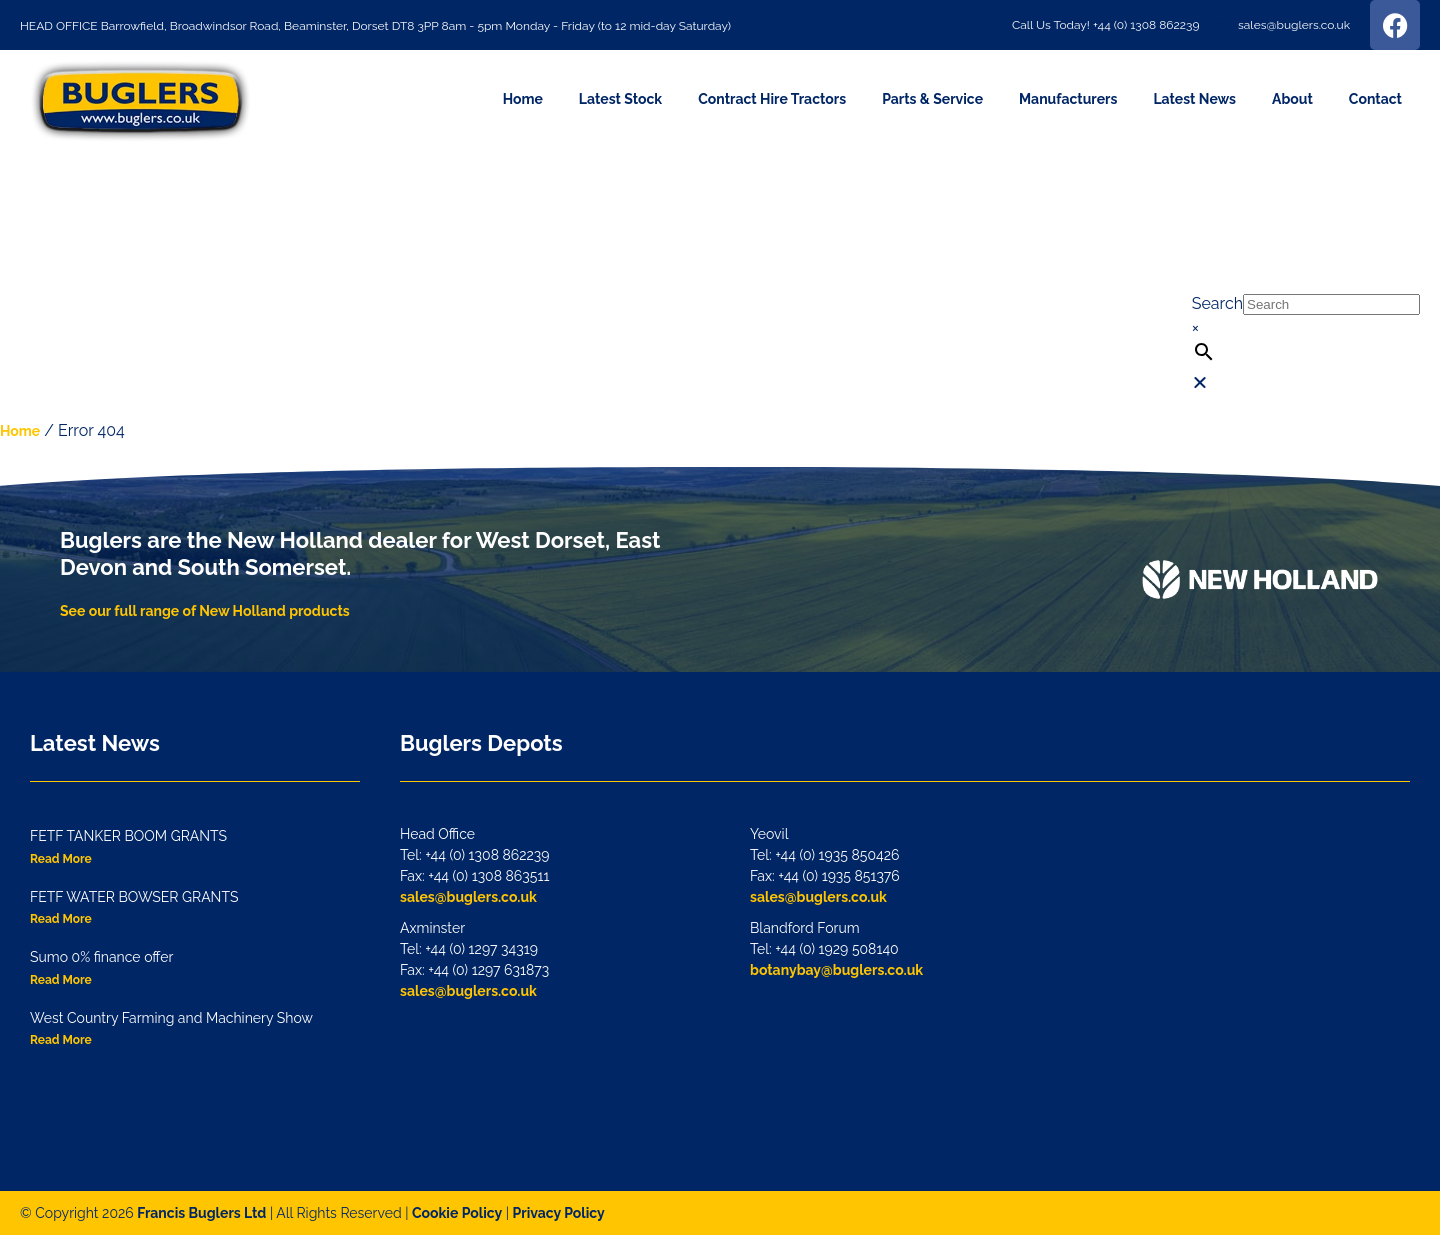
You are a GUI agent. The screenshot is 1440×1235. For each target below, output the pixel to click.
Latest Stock (620, 99)
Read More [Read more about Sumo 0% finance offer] (61, 980)
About (1292, 99)
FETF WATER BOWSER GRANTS (134, 897)
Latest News (1194, 99)
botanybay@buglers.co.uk (836, 970)
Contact (1375, 99)
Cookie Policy (457, 1213)
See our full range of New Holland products (205, 611)
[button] (1306, 180)
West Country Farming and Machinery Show (171, 1018)
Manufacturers (1068, 99)
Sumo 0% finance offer (101, 957)
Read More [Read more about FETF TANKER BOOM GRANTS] (61, 859)
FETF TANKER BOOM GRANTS (128, 836)
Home (523, 99)
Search (1217, 303)
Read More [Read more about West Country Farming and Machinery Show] (61, 1040)
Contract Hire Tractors (772, 99)
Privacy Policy (559, 1213)
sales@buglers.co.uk (468, 897)
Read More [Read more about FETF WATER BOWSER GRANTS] (61, 919)
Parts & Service (932, 99)
